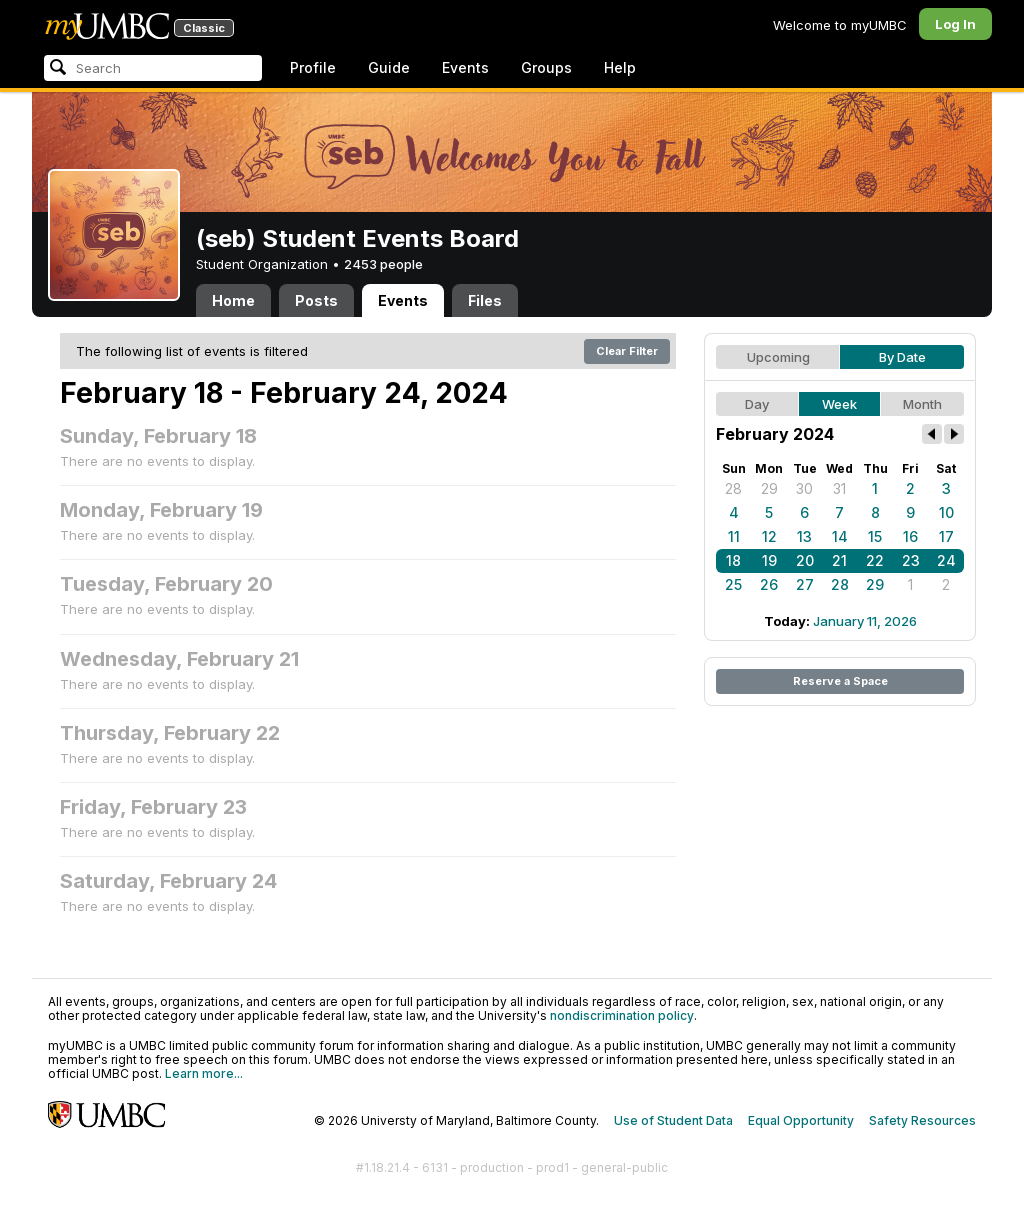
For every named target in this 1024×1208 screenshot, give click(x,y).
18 (733, 560)
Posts (316, 300)
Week (839, 404)
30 (804, 488)
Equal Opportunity (801, 1120)
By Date (902, 357)
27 (805, 584)
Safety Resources (922, 1120)
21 (839, 560)
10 (946, 512)
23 (911, 560)
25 (733, 584)
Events (465, 67)
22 (875, 560)
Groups (546, 67)
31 (839, 488)
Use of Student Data (673, 1120)
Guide (389, 67)
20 (805, 560)
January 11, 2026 (865, 621)
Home (233, 300)
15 (875, 536)
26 (769, 584)
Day (757, 404)
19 (769, 560)
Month (922, 404)
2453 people (383, 264)
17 (946, 536)
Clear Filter (627, 351)
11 (734, 536)
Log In (955, 24)
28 (733, 488)
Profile (313, 67)
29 (769, 488)
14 (840, 536)
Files (485, 300)
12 (769, 536)
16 (910, 536)
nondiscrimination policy (622, 1015)
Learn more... (204, 1073)
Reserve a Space (840, 681)
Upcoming (778, 357)
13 (804, 536)
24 (946, 560)
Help (620, 67)
